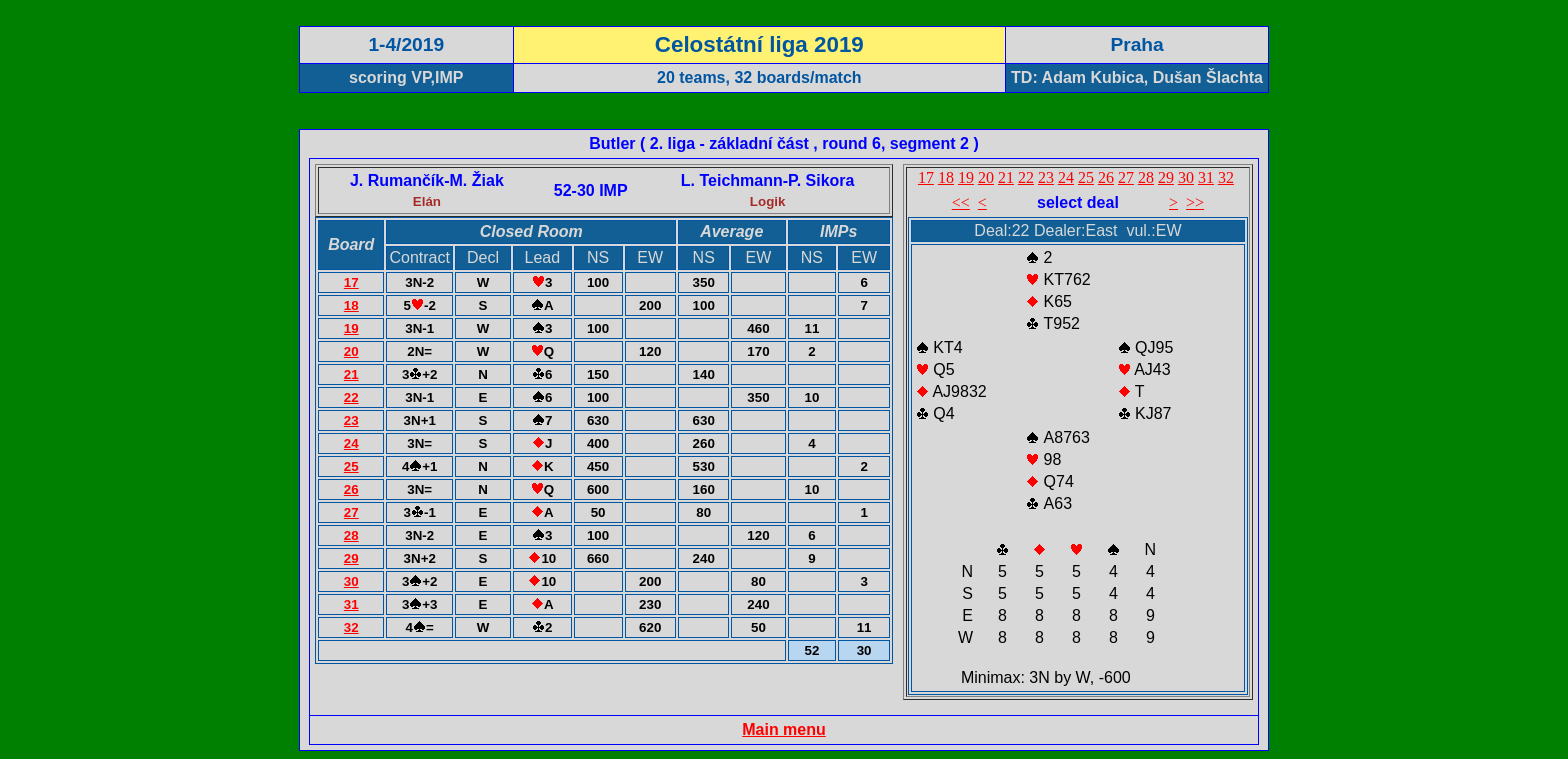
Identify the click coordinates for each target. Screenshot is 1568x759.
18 (351, 305)
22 (351, 397)
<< (961, 202)
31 (351, 604)
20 (351, 351)
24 (351, 443)
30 (351, 581)
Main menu (784, 729)
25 (351, 466)
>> (1195, 202)
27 (351, 512)
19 (351, 328)
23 (351, 420)
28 (351, 535)
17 (351, 282)
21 (351, 374)
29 (351, 558)
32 (351, 627)
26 (351, 489)
